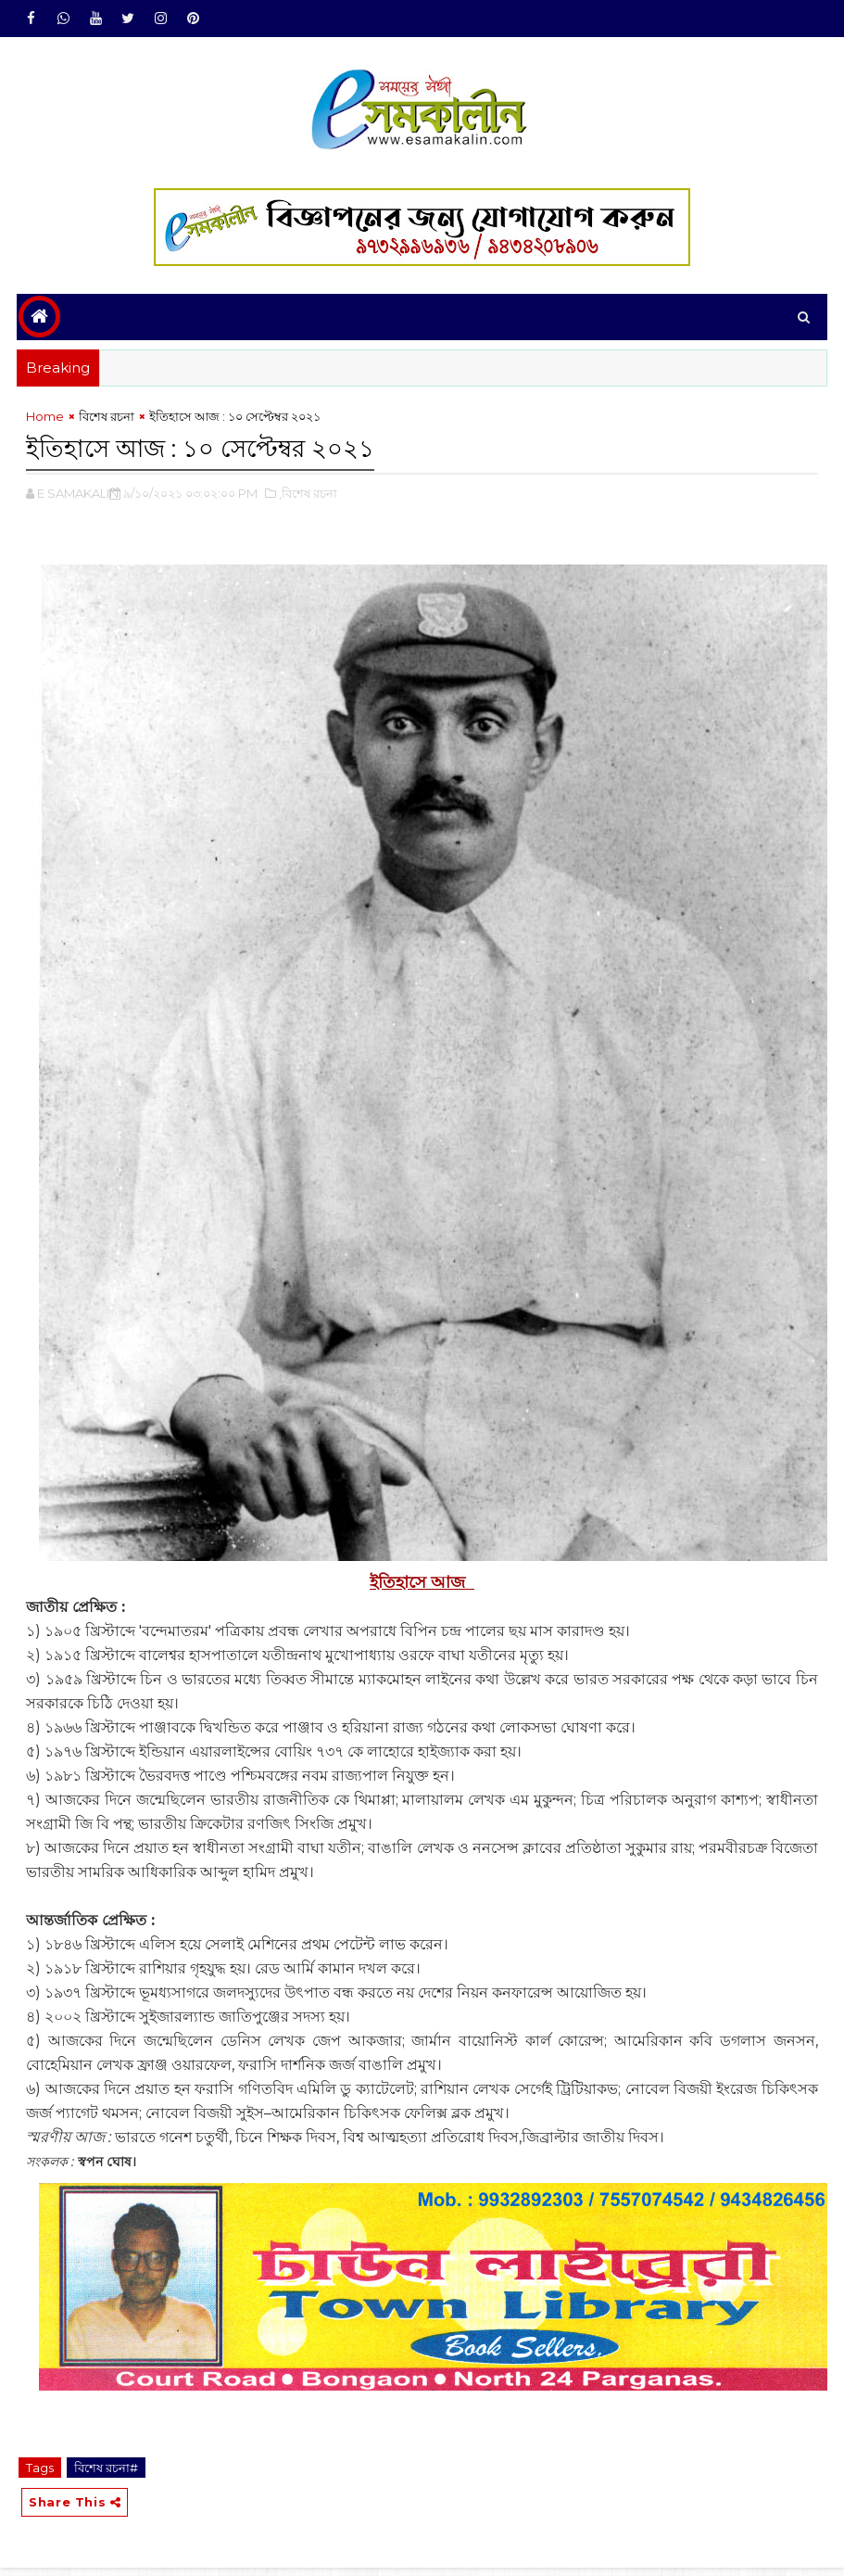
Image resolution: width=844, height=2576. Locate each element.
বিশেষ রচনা (106, 423)
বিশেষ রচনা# (106, 2471)
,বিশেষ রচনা (308, 496)
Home (45, 423)
